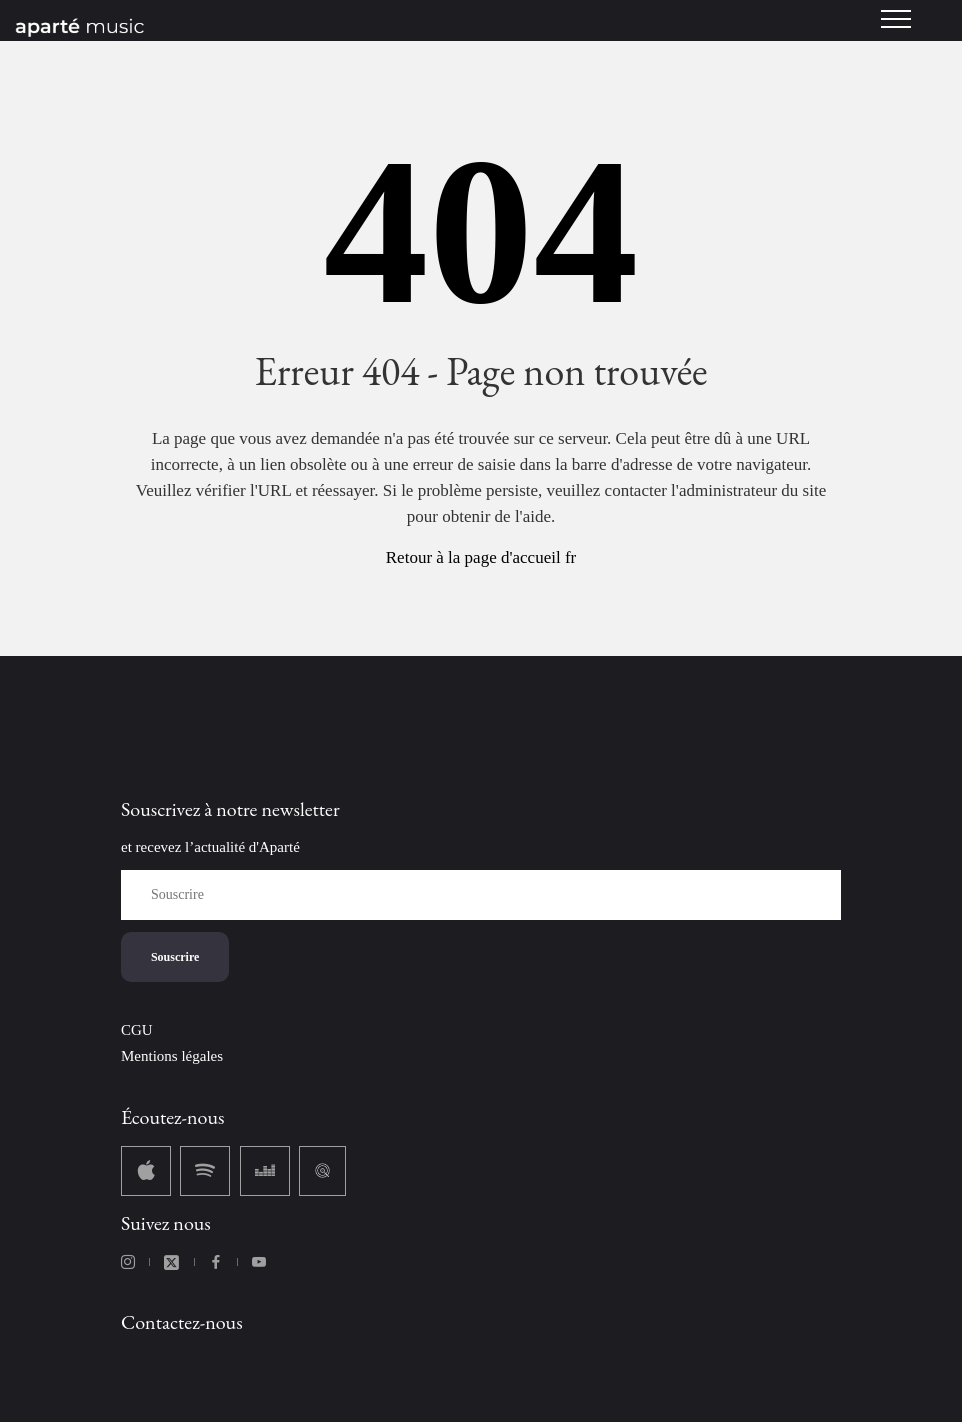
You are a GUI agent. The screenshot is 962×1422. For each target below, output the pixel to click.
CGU (137, 1030)
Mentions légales (172, 1056)
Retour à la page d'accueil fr (481, 557)
